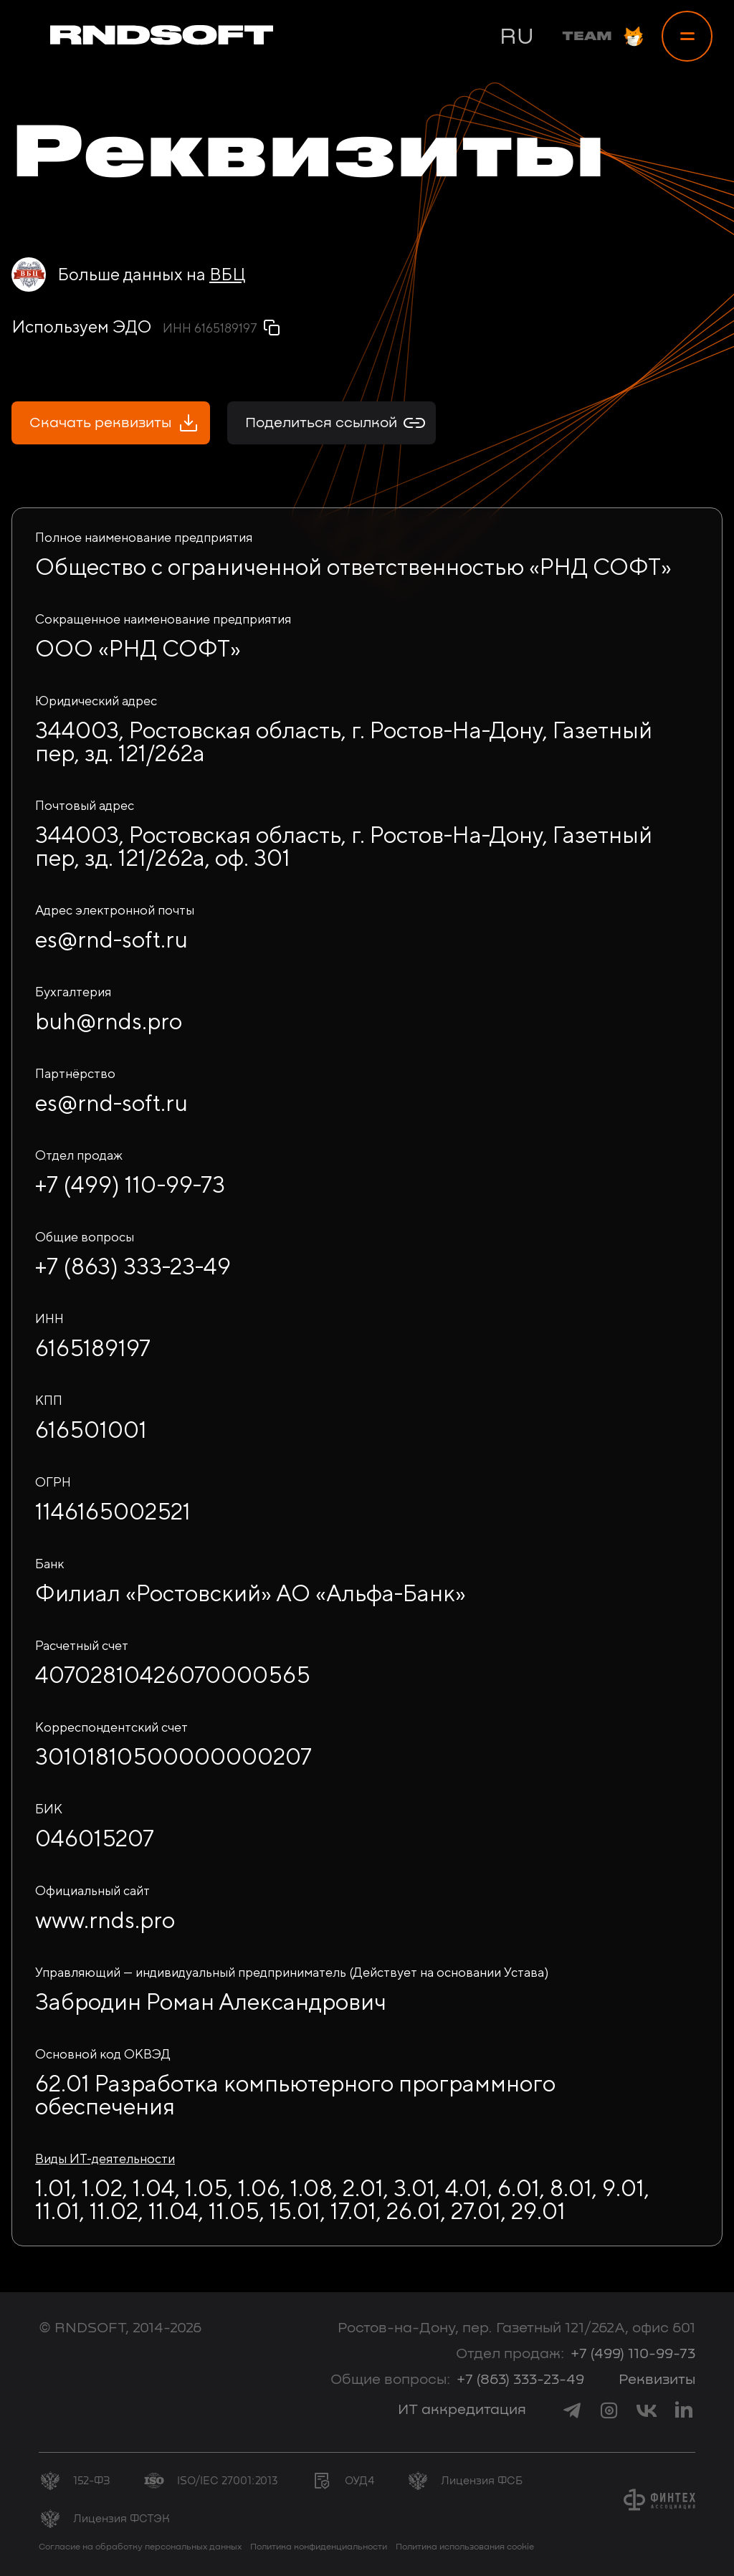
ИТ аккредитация (462, 2410)
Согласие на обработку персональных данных (140, 2547)
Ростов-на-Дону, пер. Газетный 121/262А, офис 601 (516, 2328)
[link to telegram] (572, 2409)
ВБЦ (227, 274)
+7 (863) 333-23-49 (520, 2379)
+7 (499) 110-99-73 (633, 2354)
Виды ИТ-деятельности (105, 2158)
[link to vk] (646, 2409)
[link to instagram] (609, 2409)
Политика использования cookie (465, 2547)
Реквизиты (657, 2379)
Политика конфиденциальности (318, 2547)
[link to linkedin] (683, 2409)
